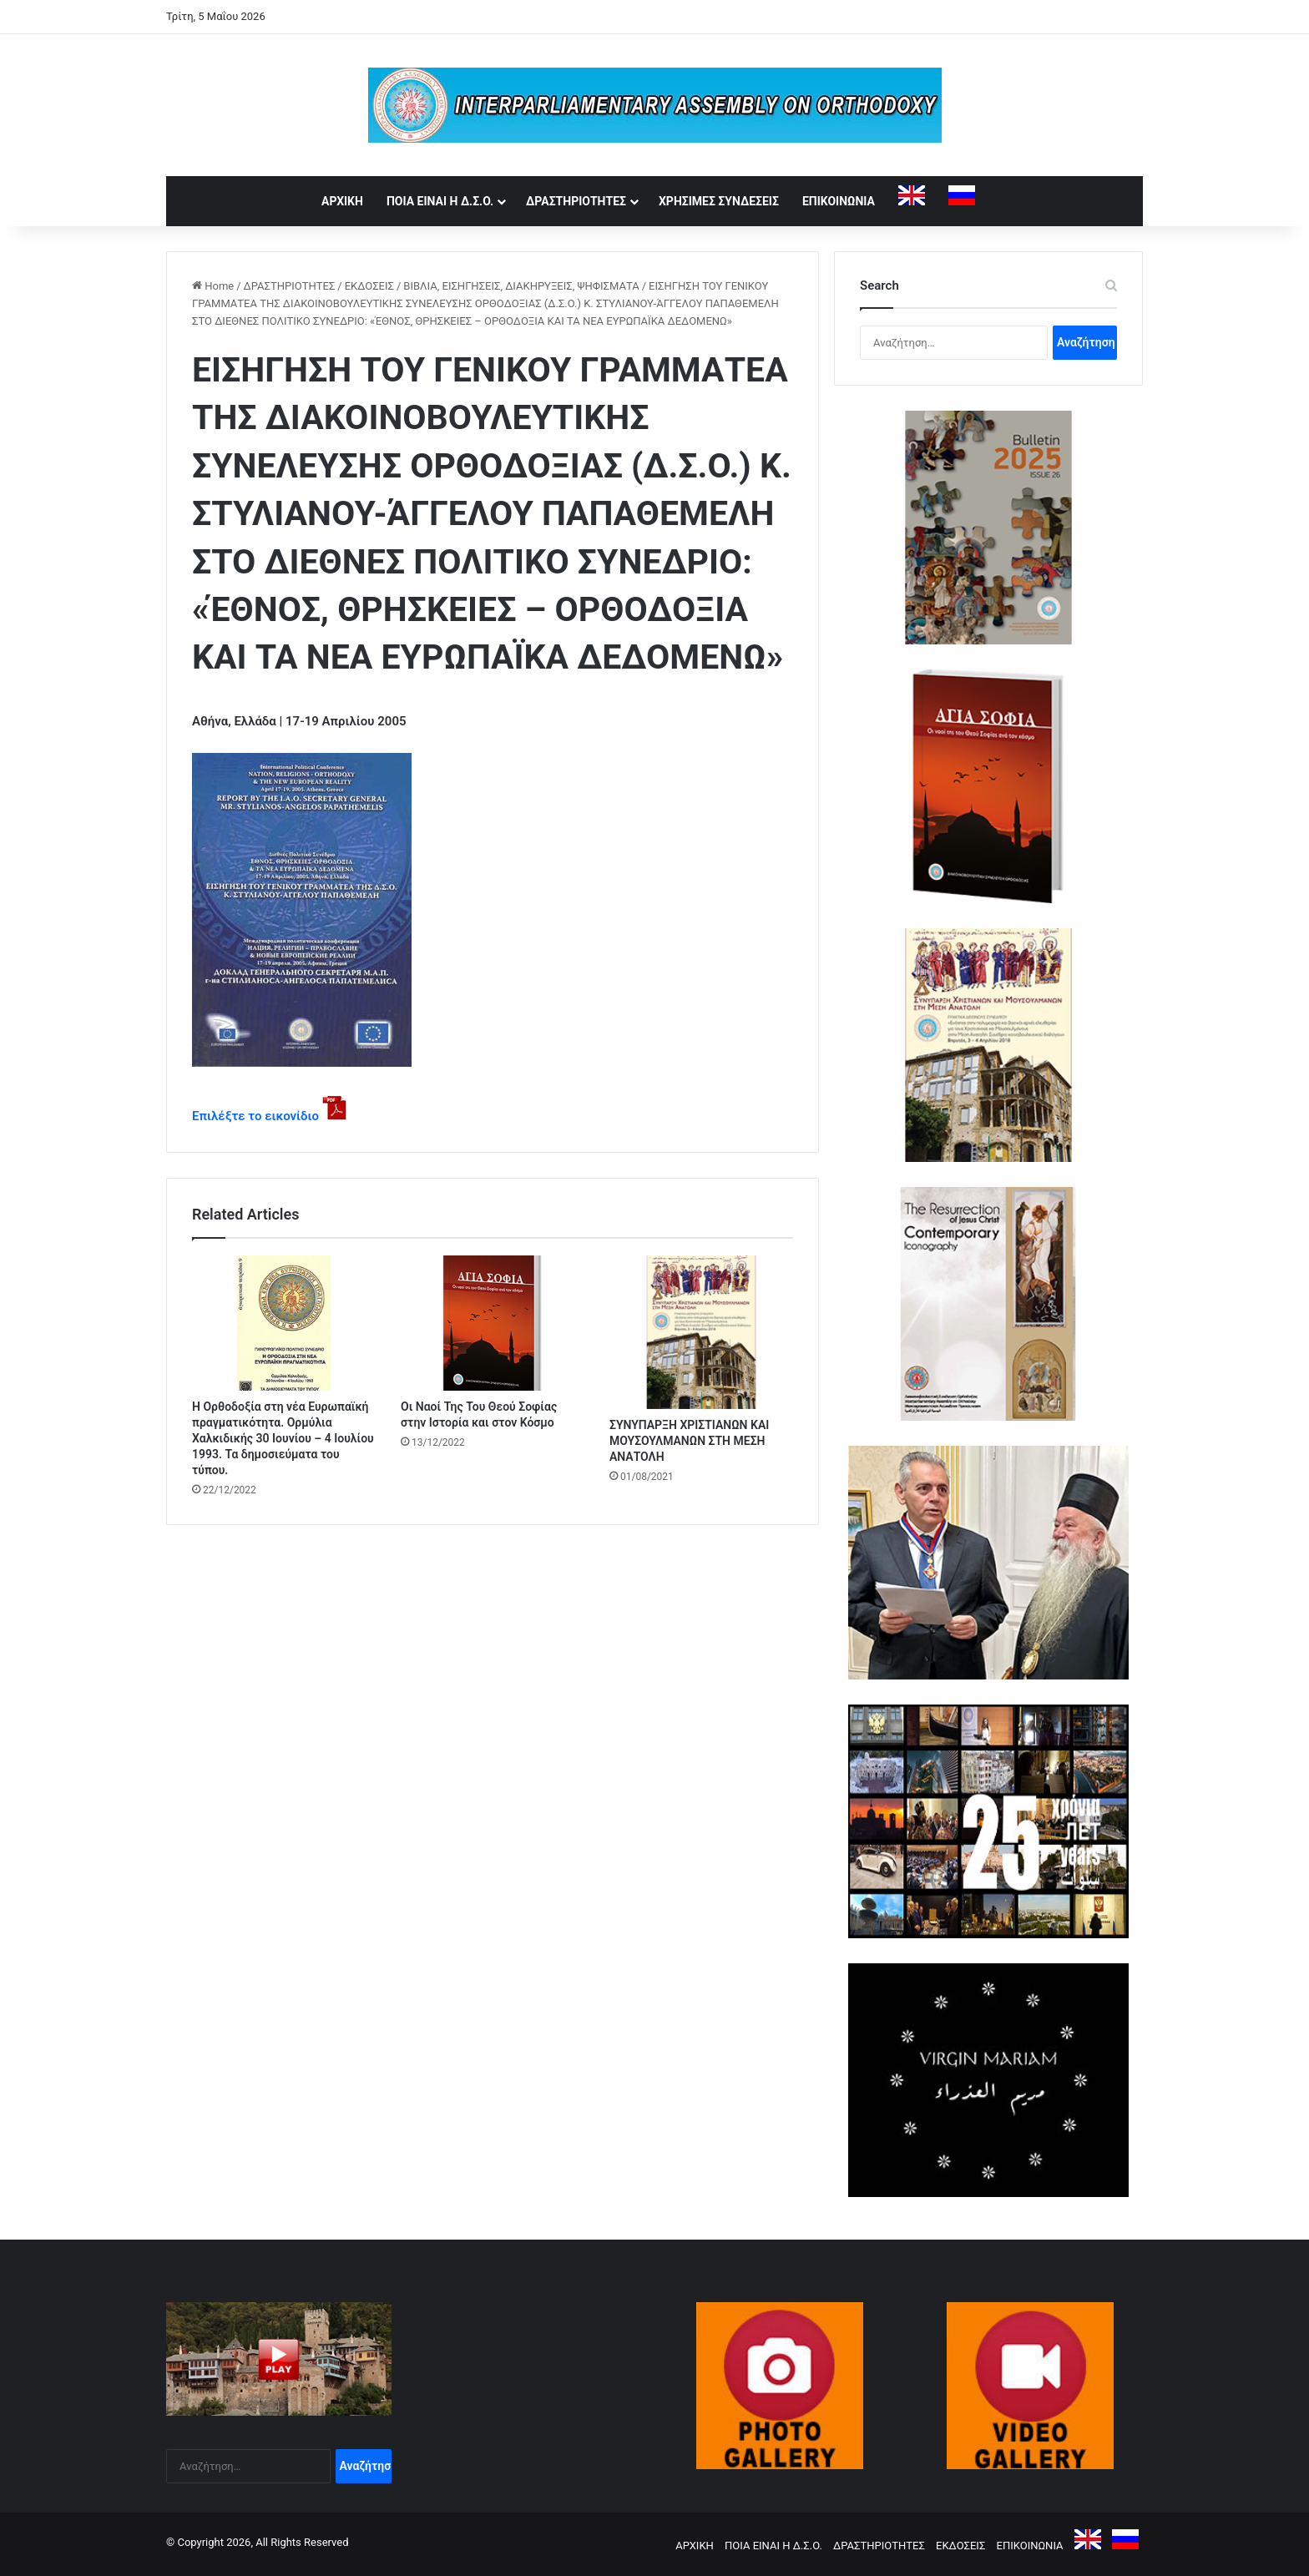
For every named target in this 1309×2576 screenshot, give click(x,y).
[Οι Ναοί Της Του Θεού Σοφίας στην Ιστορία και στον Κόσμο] (492, 1322)
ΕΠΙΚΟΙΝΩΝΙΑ (838, 201)
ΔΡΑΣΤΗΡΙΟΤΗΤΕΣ (576, 201)
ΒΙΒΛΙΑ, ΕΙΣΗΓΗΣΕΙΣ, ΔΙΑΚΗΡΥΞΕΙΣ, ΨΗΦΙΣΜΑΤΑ (521, 286)
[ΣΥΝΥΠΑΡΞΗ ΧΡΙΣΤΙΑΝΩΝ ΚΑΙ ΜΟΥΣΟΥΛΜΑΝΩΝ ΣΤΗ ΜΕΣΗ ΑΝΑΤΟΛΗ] (701, 1331)
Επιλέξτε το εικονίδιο (255, 1116)
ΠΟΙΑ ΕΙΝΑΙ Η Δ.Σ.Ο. (440, 201)
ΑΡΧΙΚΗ (342, 201)
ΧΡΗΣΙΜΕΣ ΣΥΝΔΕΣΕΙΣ (719, 201)
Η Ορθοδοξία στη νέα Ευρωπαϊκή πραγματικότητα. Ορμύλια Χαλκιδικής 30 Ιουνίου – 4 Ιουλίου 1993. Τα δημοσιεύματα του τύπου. (283, 1438)
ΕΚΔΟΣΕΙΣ (369, 286)
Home (213, 286)
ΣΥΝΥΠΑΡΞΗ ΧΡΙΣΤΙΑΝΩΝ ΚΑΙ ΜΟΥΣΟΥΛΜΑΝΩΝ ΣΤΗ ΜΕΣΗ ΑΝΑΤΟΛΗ (689, 1440)
